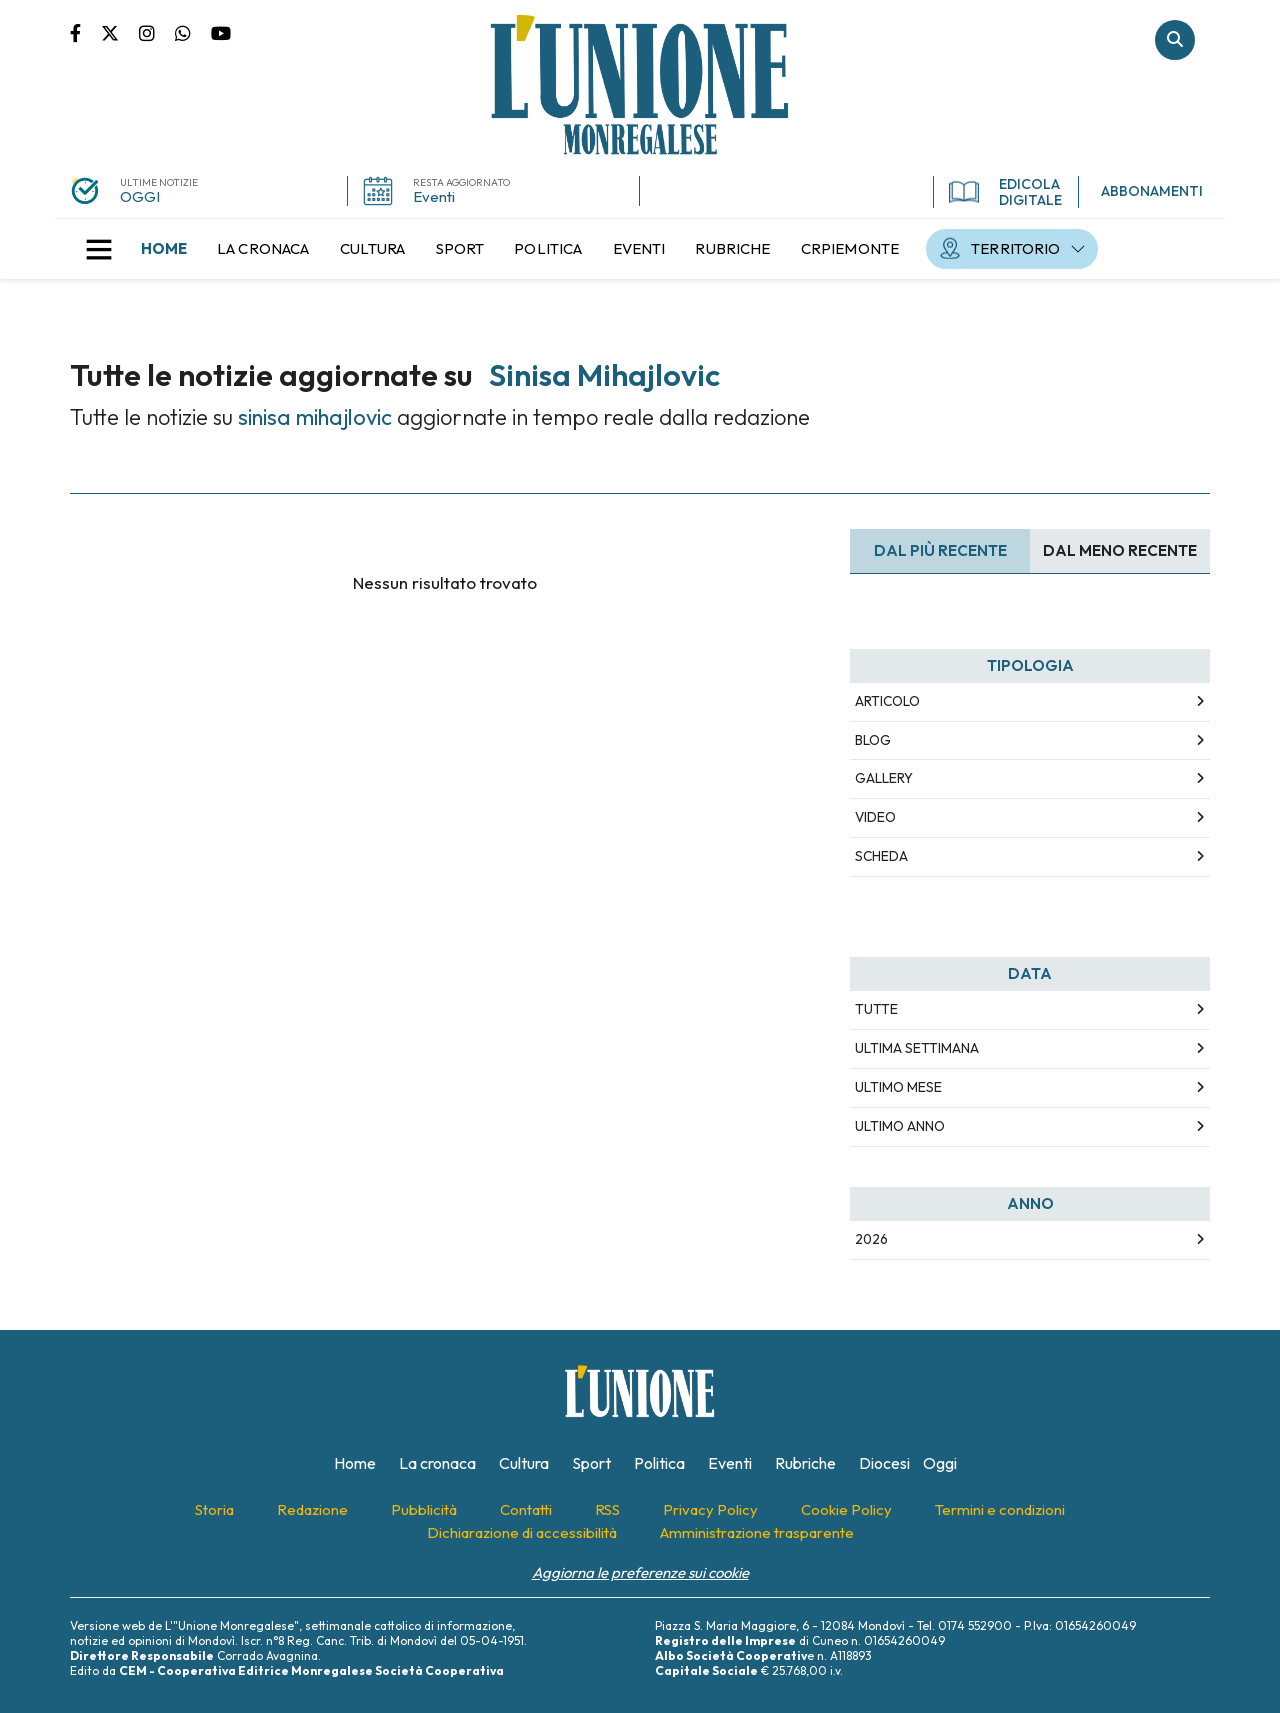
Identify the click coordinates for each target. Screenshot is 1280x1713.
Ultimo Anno (900, 1126)
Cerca (1175, 40)
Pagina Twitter (120, 32)
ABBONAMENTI (1152, 191)
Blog (873, 740)
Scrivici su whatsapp (193, 32)
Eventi (434, 196)
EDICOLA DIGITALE (1005, 192)
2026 (871, 1239)
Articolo (887, 701)
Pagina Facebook (85, 32)
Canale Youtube (221, 32)
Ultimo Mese (898, 1087)
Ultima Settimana (917, 1048)
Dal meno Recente (1120, 550)
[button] (99, 249)
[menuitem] (164, 249)
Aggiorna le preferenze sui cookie (640, 1572)
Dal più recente (940, 550)
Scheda (881, 856)
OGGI (140, 196)
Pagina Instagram (157, 32)
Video (875, 817)
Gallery (884, 778)
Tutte (876, 1009)
